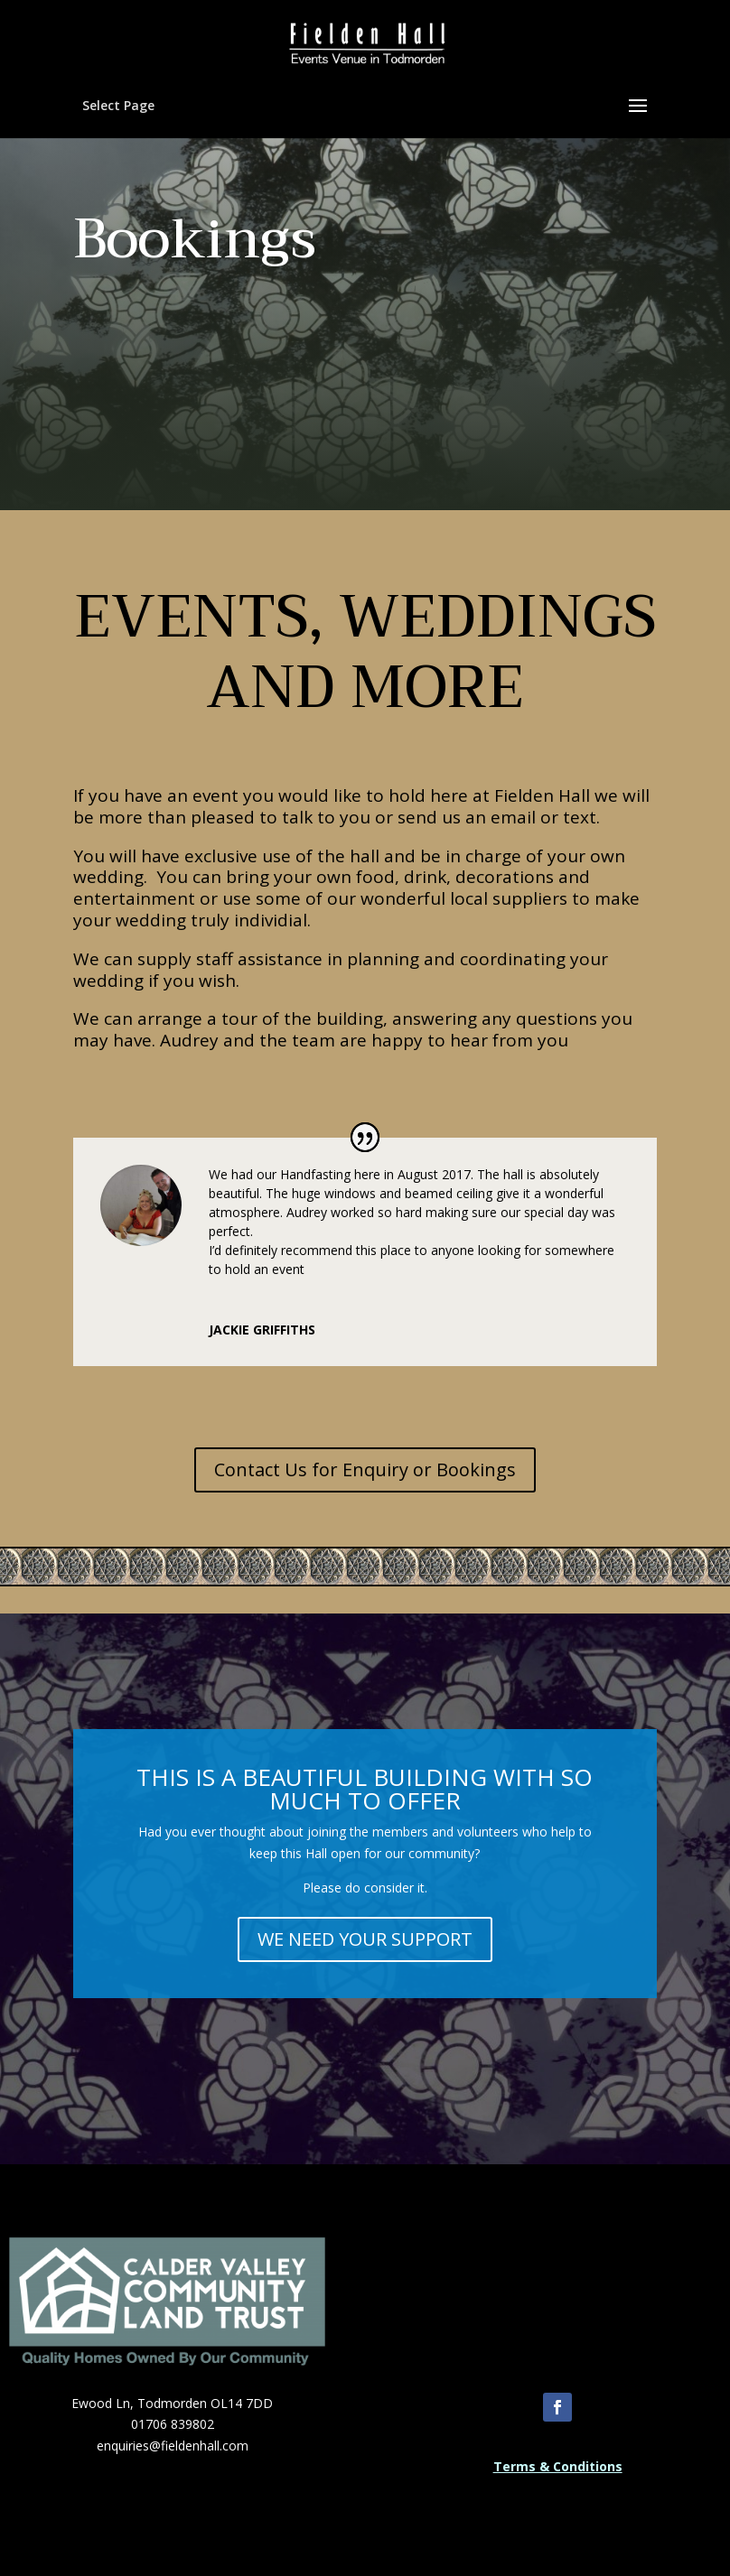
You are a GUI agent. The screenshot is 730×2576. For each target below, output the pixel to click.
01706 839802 (172, 2423)
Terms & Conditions (557, 2466)
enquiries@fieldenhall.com (172, 2445)
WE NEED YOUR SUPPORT (365, 1939)
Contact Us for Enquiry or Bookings (365, 1469)
